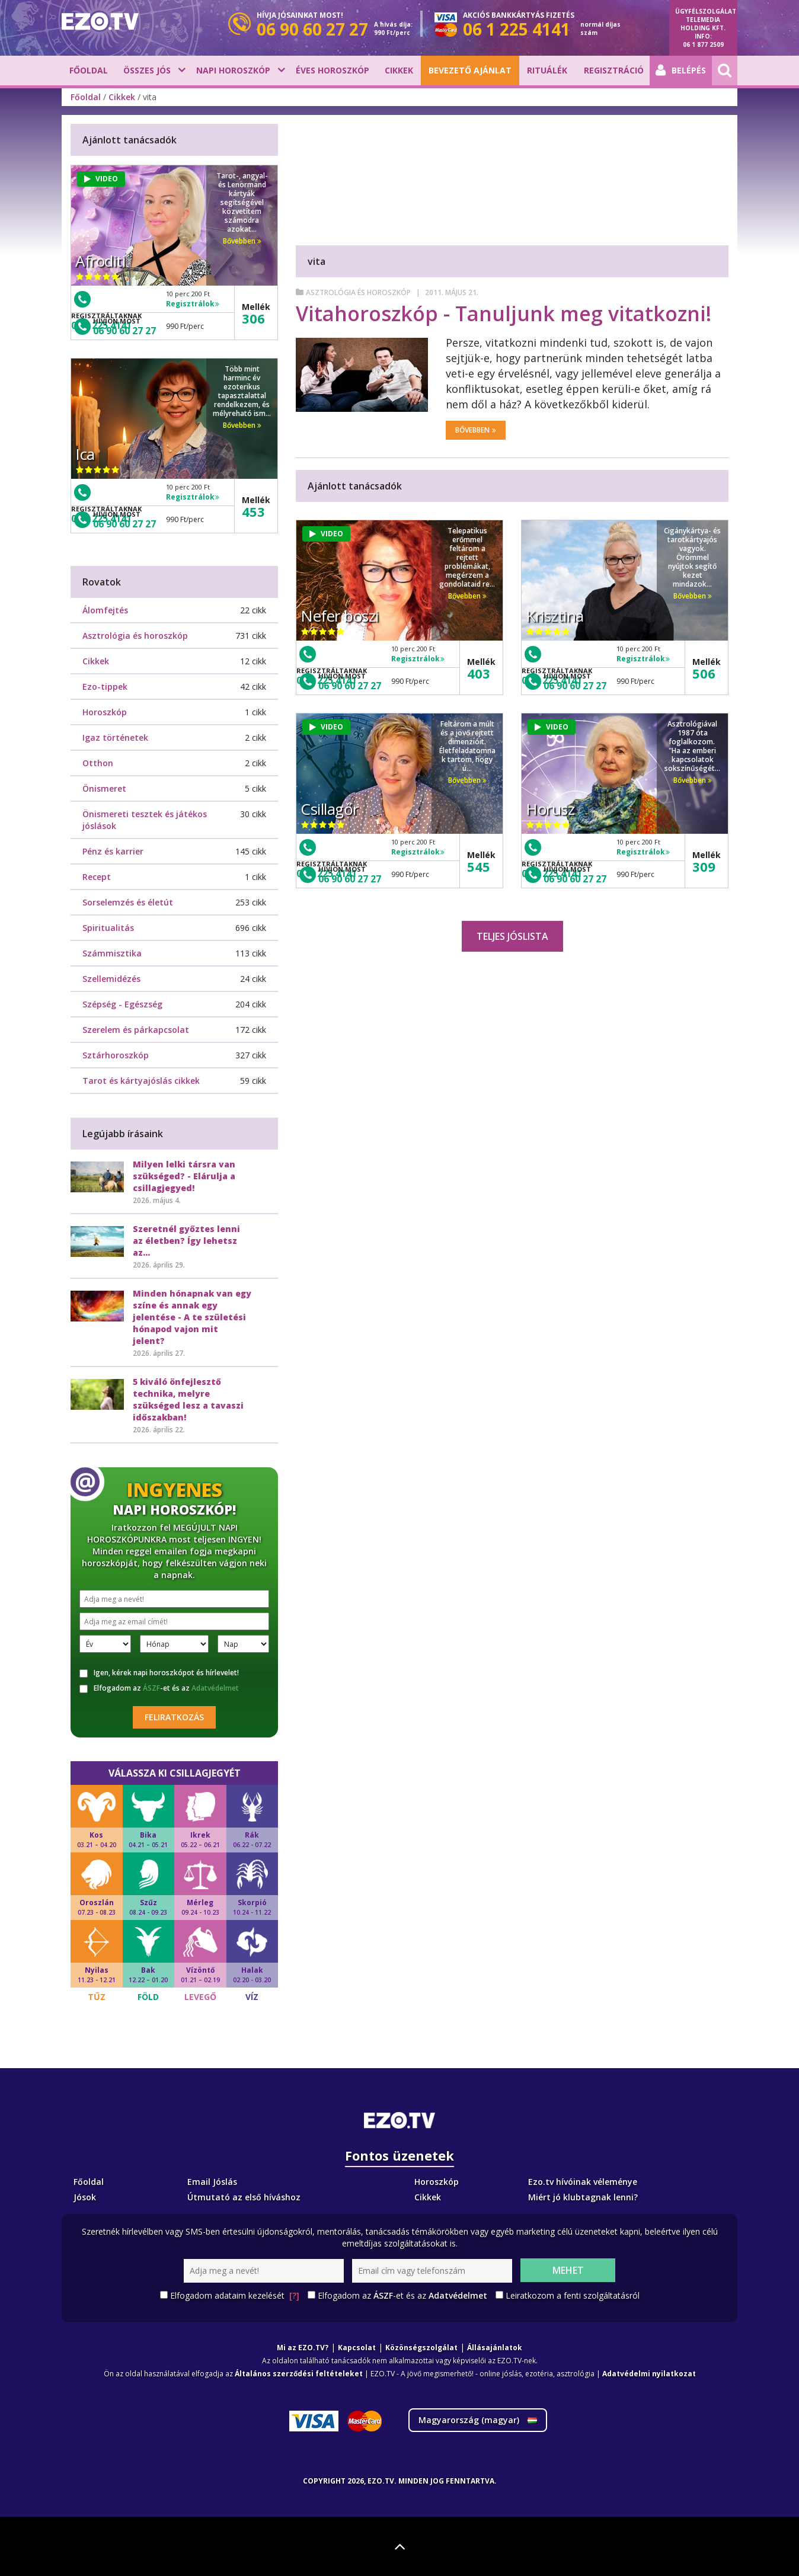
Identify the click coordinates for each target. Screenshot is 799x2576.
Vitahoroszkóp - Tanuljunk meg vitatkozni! (503, 313)
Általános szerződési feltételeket (299, 2374)
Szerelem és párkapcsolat (135, 1029)
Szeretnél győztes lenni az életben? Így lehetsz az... (186, 1240)
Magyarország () (477, 2419)
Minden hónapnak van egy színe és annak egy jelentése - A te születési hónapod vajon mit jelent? (192, 1317)
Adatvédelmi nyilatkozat (649, 2374)
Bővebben (475, 430)
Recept (96, 876)
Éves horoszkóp (332, 70)
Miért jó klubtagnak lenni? (583, 2197)
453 (253, 511)
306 (253, 318)
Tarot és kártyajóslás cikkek (141, 1080)
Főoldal (88, 70)
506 (703, 673)
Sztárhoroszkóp (115, 1055)
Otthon (97, 763)
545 (478, 866)
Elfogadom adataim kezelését (234, 2296)
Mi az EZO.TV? (302, 2348)
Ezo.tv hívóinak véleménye (582, 2181)
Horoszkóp (104, 712)
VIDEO (326, 534)
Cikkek (399, 70)
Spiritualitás (108, 927)
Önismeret (104, 788)
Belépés (681, 70)
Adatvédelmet (215, 1688)
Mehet (568, 2270)
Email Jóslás (212, 2181)
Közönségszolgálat (421, 2348)
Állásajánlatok (494, 2348)
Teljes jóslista (512, 936)
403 (478, 673)
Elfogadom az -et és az (159, 1688)
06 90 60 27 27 (349, 685)
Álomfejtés (105, 610)
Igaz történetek (115, 737)
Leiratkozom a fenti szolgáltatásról (573, 2295)
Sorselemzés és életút (127, 902)
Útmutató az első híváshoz (244, 2197)
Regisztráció (614, 70)
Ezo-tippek (104, 686)
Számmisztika (112, 953)
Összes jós (147, 70)
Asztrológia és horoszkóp (358, 292)
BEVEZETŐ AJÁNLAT (470, 70)
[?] (294, 2295)
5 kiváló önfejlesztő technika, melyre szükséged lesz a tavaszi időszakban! (188, 1399)
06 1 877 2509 (703, 44)
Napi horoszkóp (233, 70)
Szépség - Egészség (122, 1004)
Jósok (84, 2197)
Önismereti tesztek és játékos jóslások (144, 819)
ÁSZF (151, 1688)
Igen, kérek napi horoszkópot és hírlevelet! (159, 1673)
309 (703, 866)
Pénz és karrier (112, 851)
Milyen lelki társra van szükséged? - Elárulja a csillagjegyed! (184, 1176)
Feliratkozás (174, 1717)
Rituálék (547, 70)
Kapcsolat (357, 2348)
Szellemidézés (111, 978)
